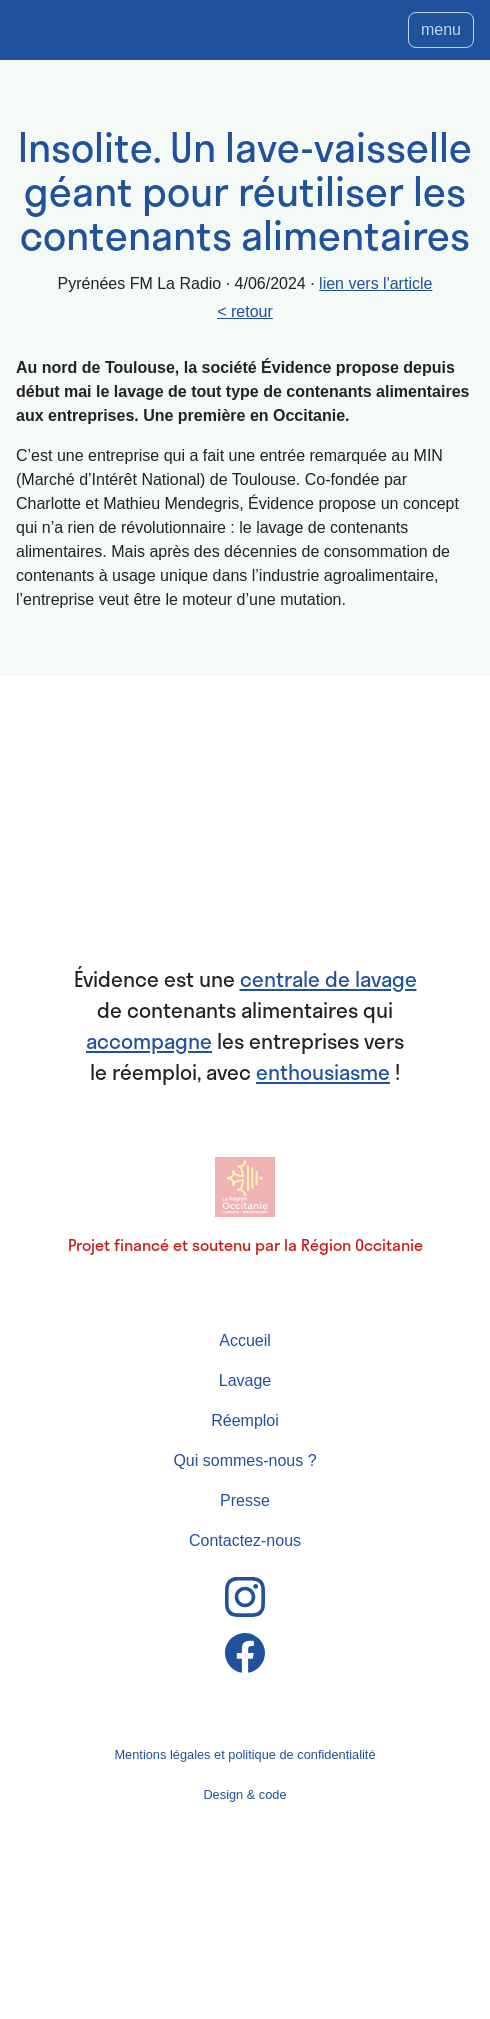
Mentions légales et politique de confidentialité (244, 1754)
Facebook (245, 1653)
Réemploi (245, 1420)
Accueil (245, 1340)
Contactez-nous (245, 1540)
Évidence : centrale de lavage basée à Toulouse (245, 841)
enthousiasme (323, 1072)
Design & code (244, 1794)
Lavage (245, 1380)
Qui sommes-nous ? (244, 1460)
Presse (245, 1500)
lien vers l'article (375, 283)
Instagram (245, 1597)
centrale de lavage (328, 979)
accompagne (149, 1041)
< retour (245, 311)
